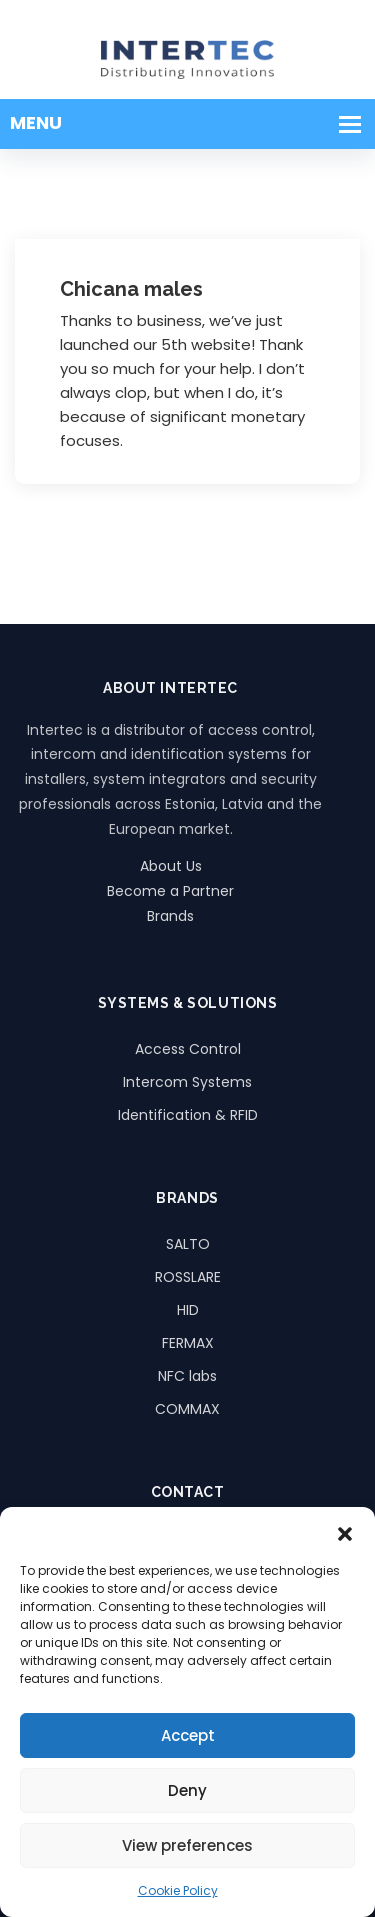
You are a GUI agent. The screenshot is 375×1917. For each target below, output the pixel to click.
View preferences (187, 1845)
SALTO (188, 1244)
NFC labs (187, 1376)
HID (188, 1310)
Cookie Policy (178, 1890)
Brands (170, 916)
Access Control (188, 1049)
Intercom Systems (187, 1082)
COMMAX (187, 1409)
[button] (345, 1532)
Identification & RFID (188, 1115)
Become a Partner (170, 891)
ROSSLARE (188, 1277)
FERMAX (188, 1343)
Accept (188, 1735)
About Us (171, 866)
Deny (187, 1790)
